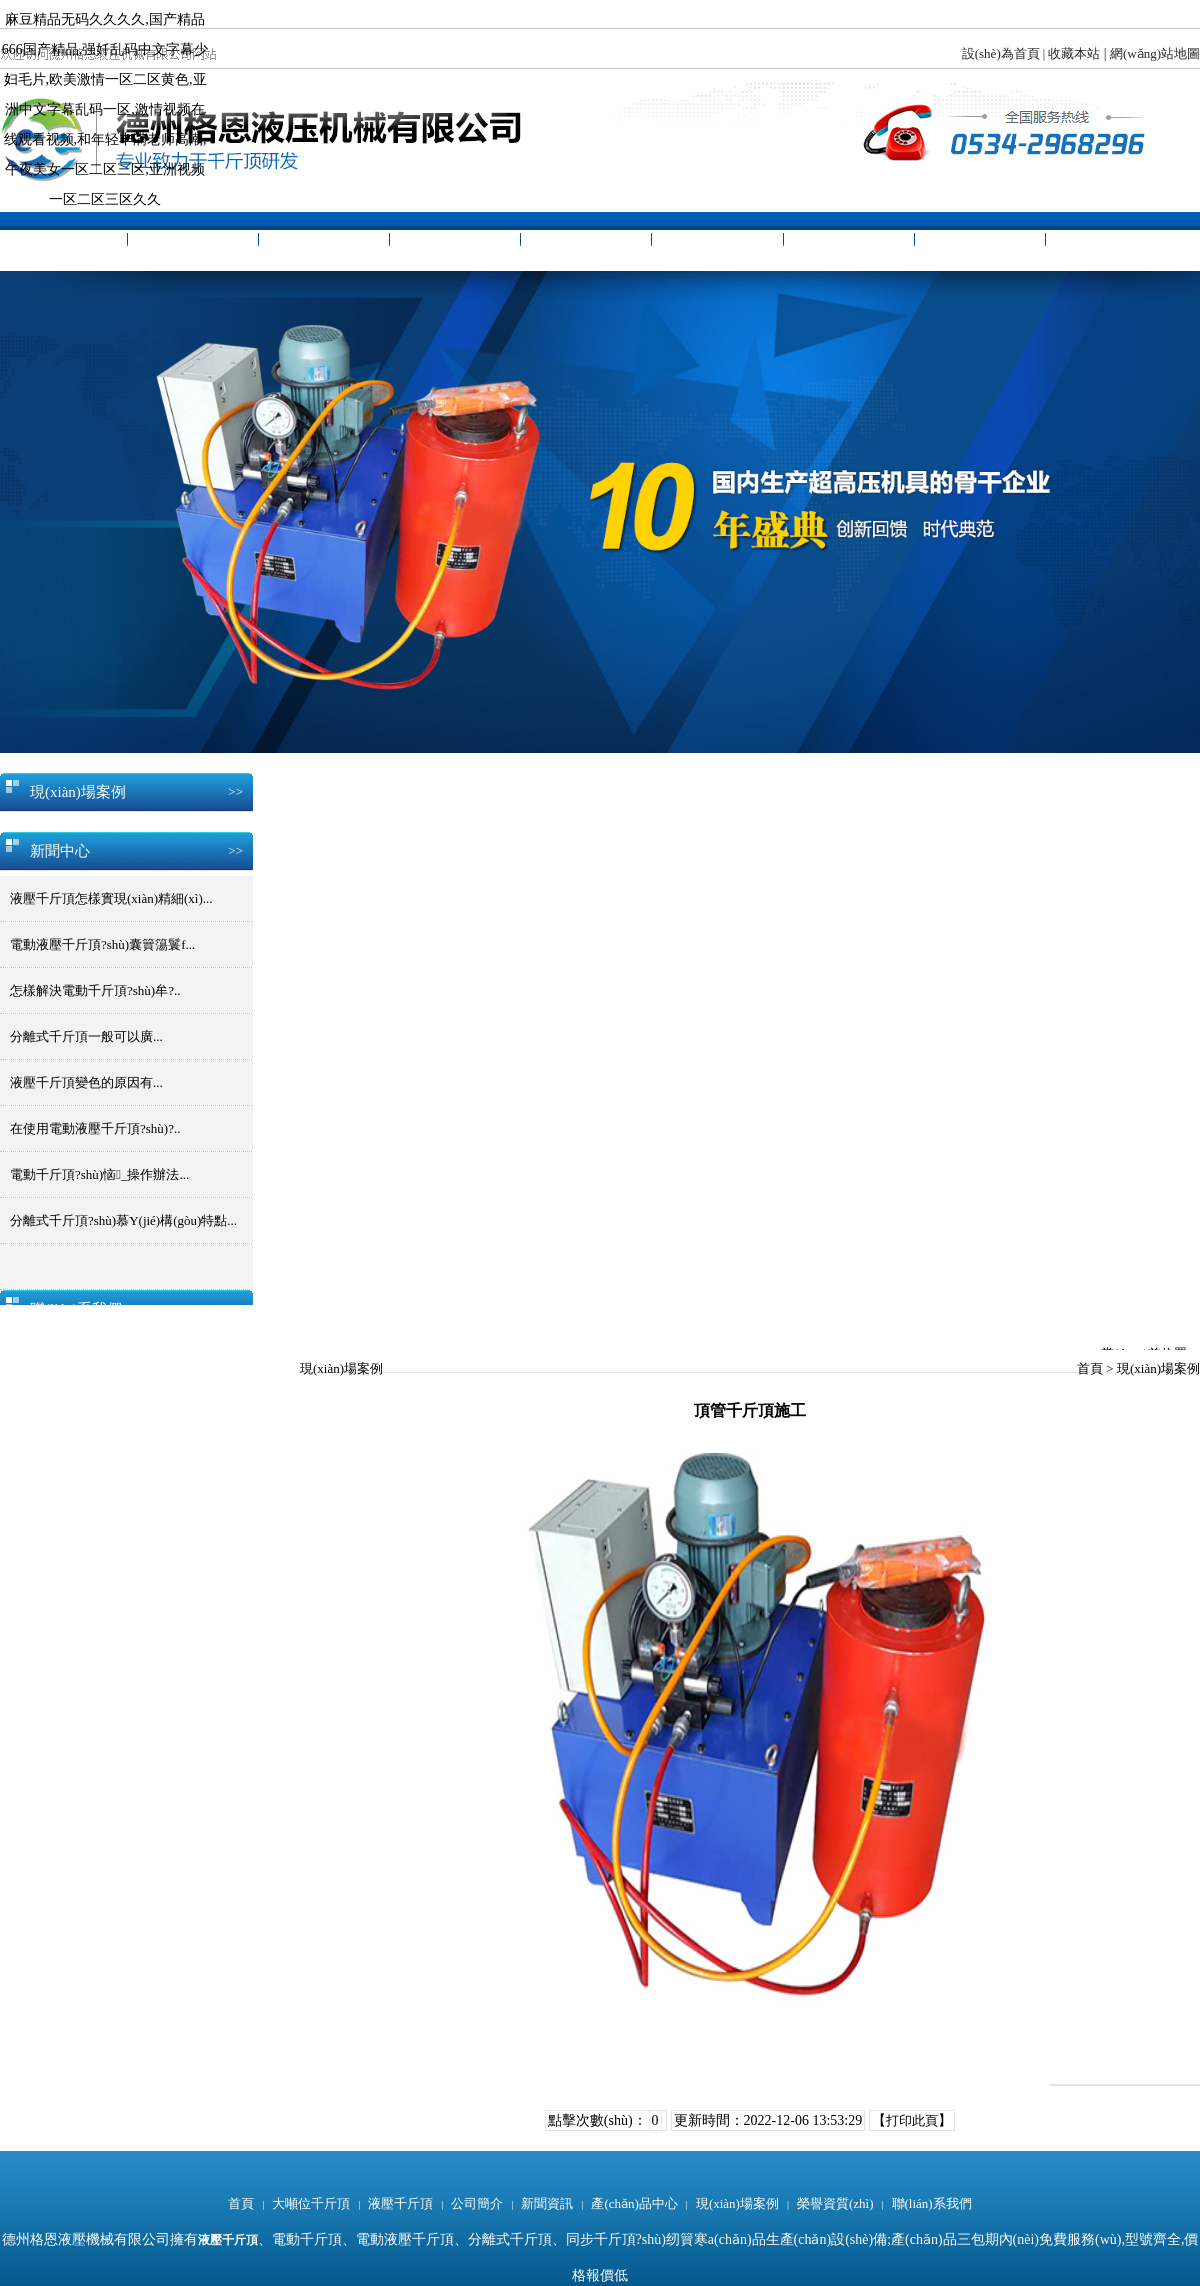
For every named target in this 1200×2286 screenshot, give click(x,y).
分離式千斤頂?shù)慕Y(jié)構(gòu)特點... (123, 1220)
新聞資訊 (586, 241)
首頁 (62, 241)
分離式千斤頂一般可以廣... (86, 1036)
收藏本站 (1074, 53)
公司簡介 (455, 241)
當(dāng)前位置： (1150, 1348)
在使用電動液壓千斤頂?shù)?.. (95, 1128)
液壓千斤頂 (324, 241)
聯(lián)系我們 (1111, 241)
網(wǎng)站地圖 (1155, 53)
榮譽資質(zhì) (980, 241)
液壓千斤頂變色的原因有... (86, 1082)
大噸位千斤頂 (193, 241)
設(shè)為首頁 (1001, 53)
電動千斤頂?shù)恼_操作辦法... (99, 1174)
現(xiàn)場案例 (848, 241)
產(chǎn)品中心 (718, 241)
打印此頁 (912, 2120)
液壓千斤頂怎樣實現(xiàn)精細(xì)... (111, 898)
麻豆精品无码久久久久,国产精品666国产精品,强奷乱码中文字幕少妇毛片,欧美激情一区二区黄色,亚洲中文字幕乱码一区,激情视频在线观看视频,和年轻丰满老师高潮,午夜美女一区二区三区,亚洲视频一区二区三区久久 (105, 109)
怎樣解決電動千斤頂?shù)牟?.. (95, 990)
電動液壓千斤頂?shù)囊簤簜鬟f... (102, 944)
